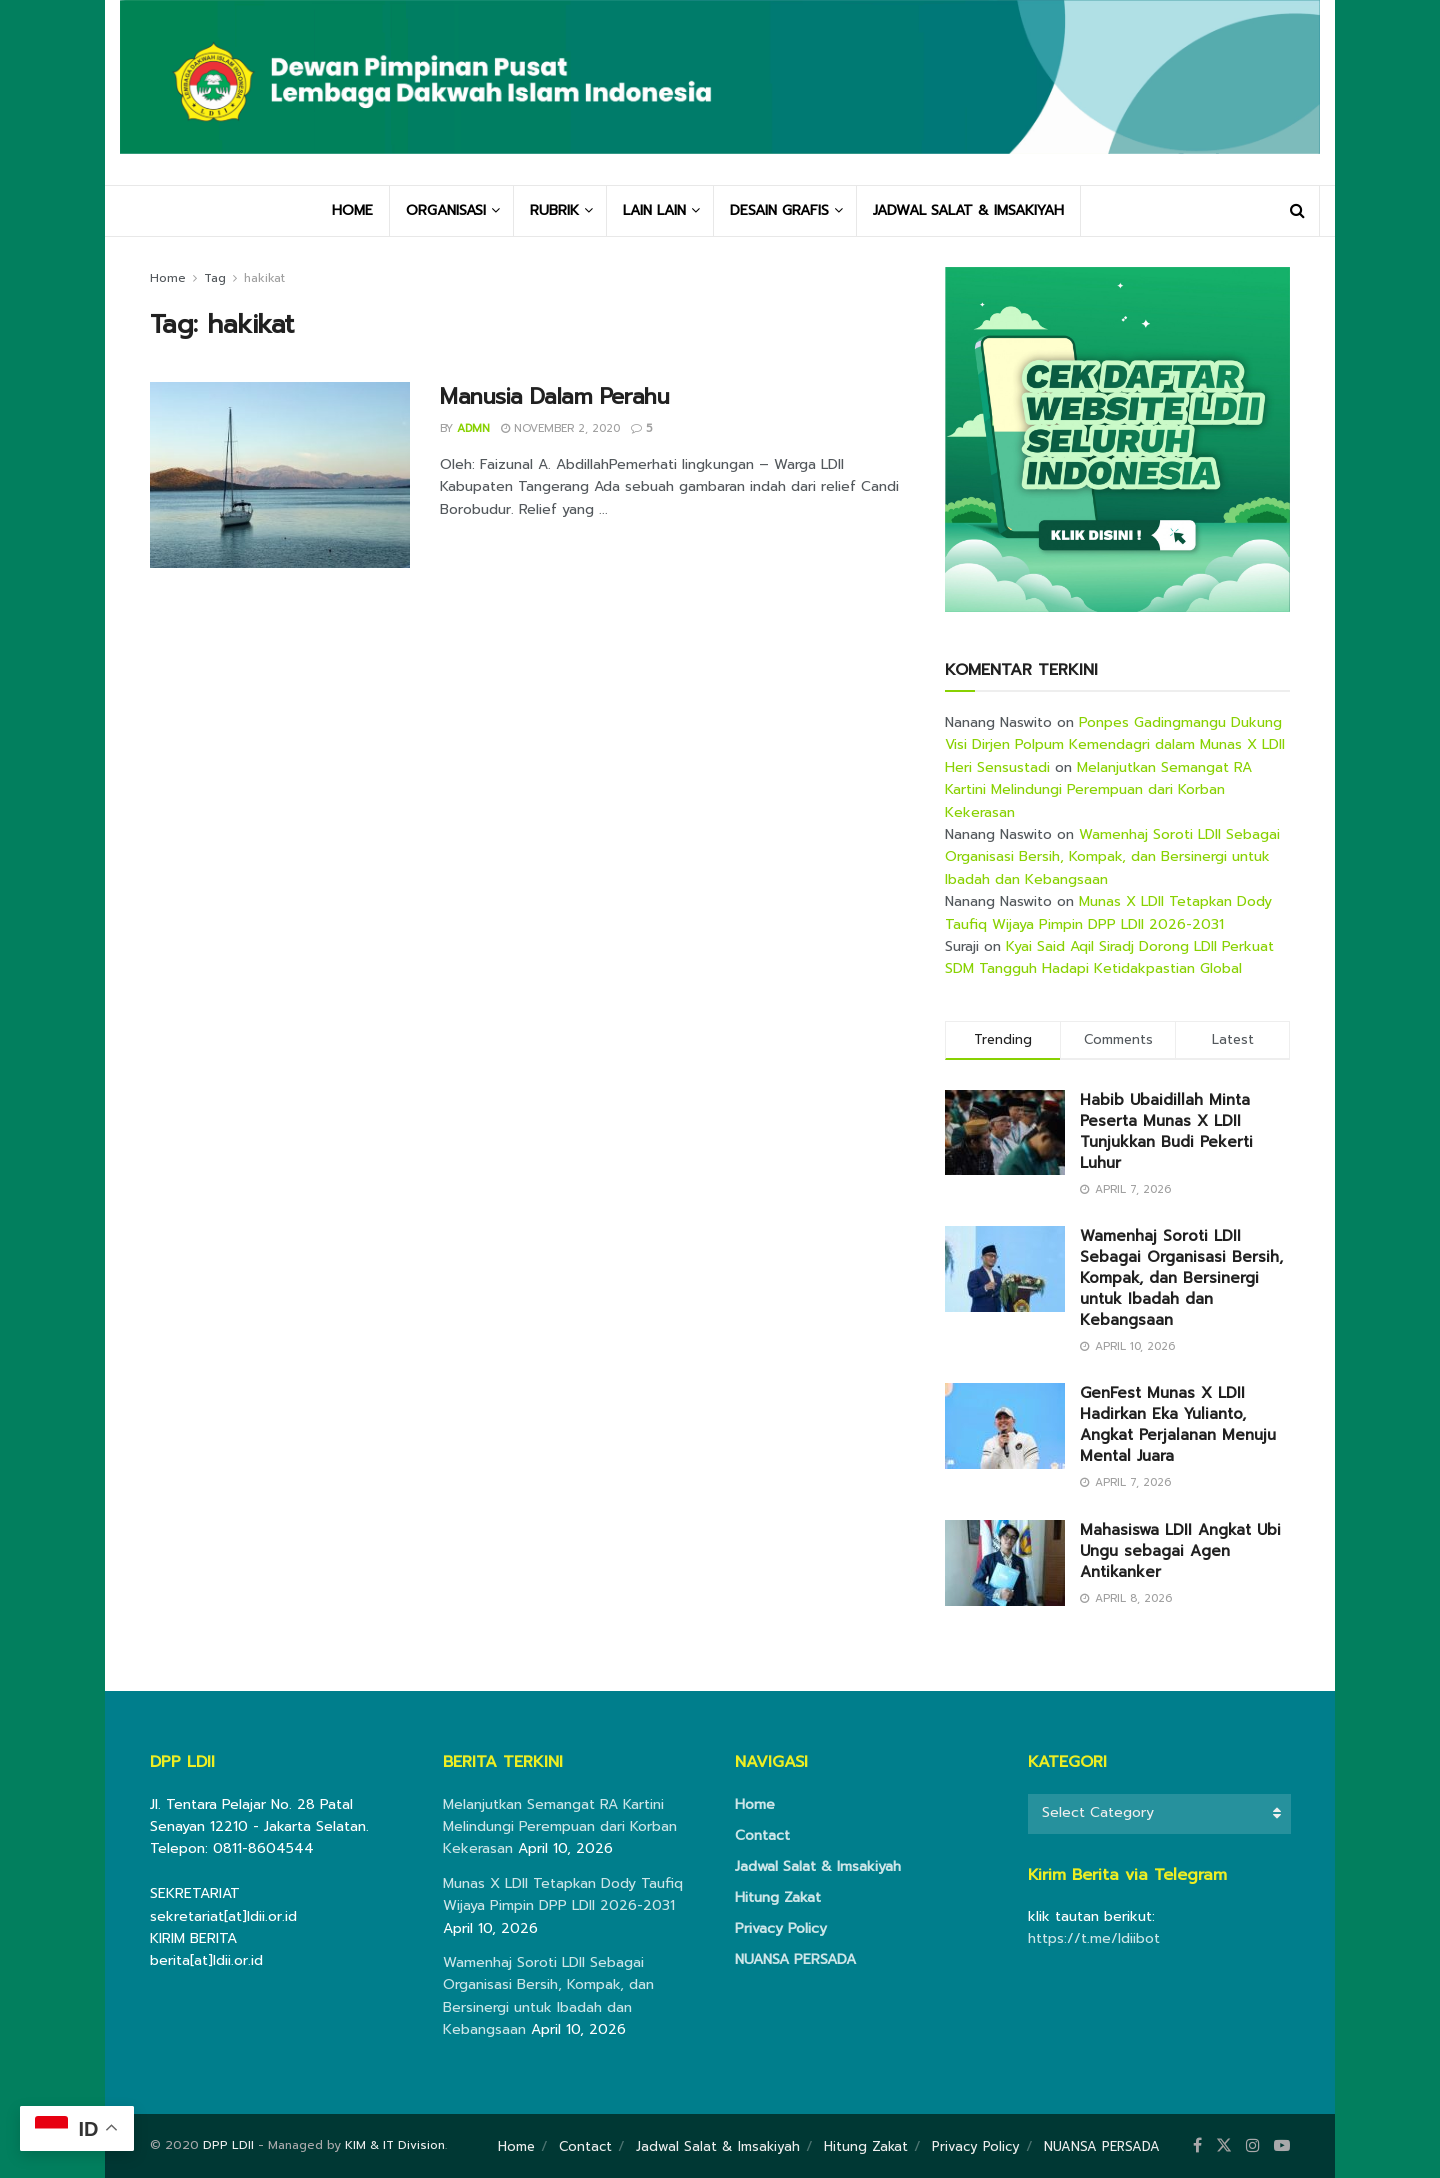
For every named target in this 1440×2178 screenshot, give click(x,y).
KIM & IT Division (395, 2145)
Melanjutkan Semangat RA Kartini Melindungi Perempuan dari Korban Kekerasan (1098, 790)
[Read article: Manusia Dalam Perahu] (280, 475)
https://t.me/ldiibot (1094, 1938)
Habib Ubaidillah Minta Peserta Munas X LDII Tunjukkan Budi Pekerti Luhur (1166, 1131)
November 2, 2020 (560, 428)
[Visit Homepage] (720, 92)
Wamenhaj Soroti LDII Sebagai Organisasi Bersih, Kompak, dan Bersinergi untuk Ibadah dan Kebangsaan (1112, 857)
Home (168, 278)
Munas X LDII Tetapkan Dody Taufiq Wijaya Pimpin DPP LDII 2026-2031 (1108, 912)
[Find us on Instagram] (1253, 2146)
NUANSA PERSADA (795, 1959)
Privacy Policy (781, 1928)
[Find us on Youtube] (1282, 2146)
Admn (473, 428)
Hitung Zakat (778, 1897)
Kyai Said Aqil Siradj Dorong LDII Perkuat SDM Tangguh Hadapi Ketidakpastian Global (1109, 957)
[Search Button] (1297, 211)
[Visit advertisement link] (1117, 439)
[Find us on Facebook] (1197, 2146)
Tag (215, 278)
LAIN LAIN (654, 210)
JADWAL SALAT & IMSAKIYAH (968, 210)
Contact (762, 1835)
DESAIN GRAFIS (779, 210)
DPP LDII (228, 2145)
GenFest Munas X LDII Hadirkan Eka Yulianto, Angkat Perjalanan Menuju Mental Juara (1178, 1424)
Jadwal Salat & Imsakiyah (818, 1866)
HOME (352, 210)
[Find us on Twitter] (1224, 2146)
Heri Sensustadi (997, 767)
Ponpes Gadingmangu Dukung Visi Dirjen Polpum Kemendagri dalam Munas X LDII (1115, 733)
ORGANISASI (446, 210)
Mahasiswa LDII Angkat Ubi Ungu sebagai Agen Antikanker (1180, 1551)
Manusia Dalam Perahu (554, 396)
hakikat (264, 278)
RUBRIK (554, 210)
